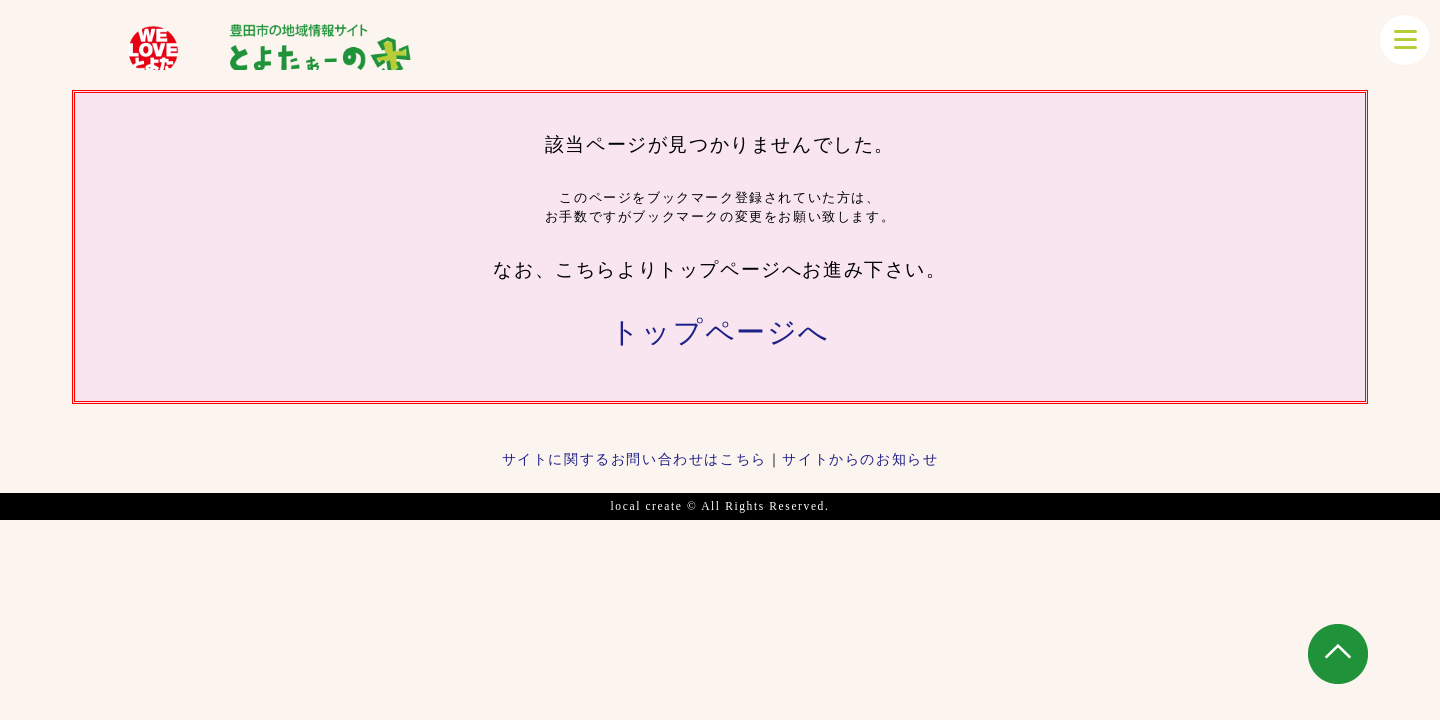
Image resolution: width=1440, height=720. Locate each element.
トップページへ (720, 332)
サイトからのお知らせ (860, 459)
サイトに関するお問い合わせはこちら (634, 459)
